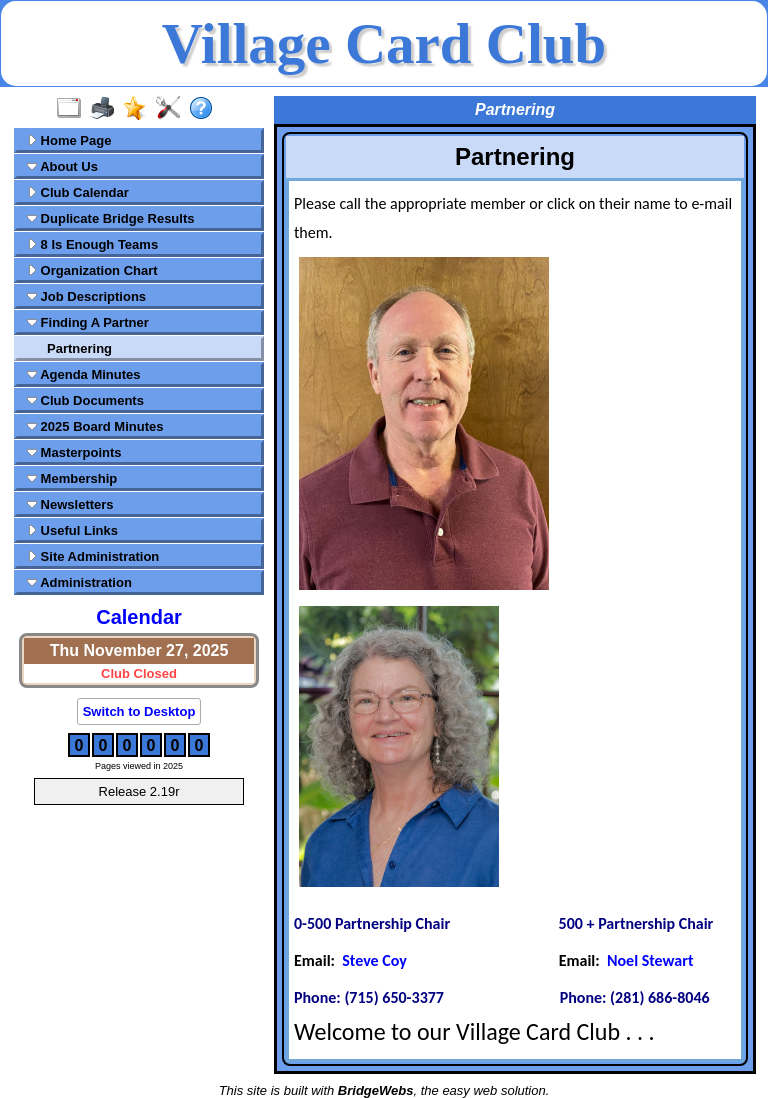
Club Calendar (78, 192)
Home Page (69, 140)
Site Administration (93, 556)
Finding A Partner (88, 322)
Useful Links (72, 530)
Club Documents (85, 400)
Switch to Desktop (139, 711)
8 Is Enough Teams (92, 244)
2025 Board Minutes (95, 426)
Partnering (79, 348)
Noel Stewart (650, 960)
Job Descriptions (86, 296)
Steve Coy (374, 960)
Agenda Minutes (84, 374)
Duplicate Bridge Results (110, 218)
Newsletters (70, 504)
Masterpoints (74, 452)
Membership (72, 478)
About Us (62, 166)
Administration (79, 582)
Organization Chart (92, 270)
